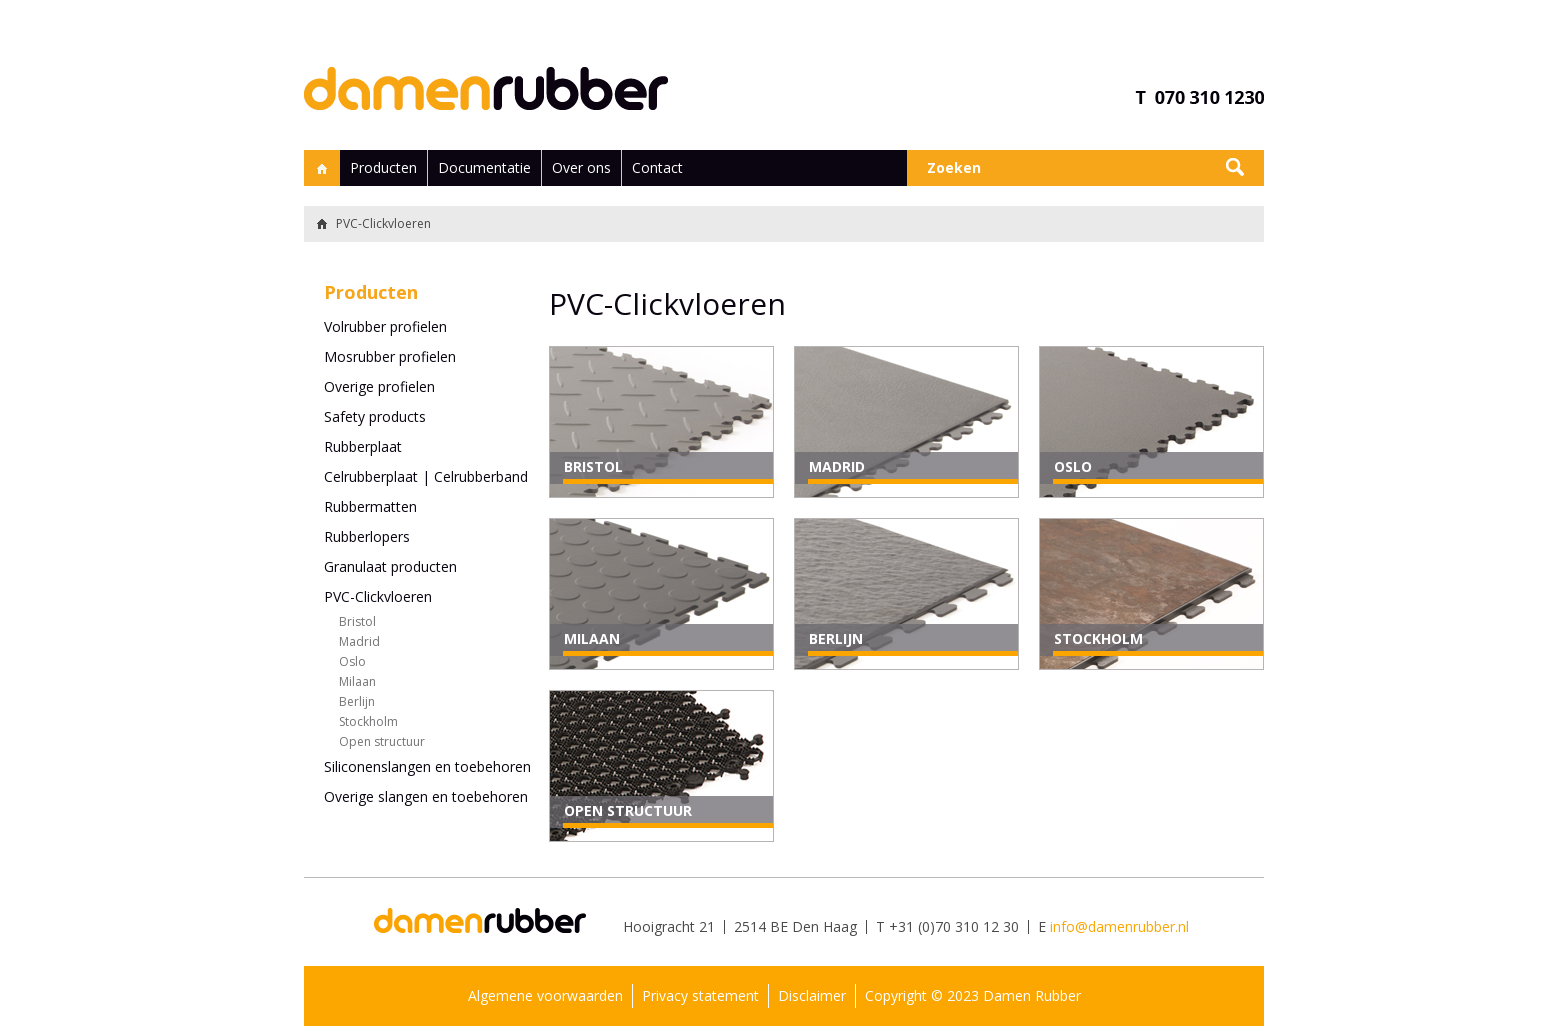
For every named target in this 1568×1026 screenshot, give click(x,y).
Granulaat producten (390, 566)
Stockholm (368, 721)
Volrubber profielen (385, 326)
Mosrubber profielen (390, 356)
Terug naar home (319, 224)
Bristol (357, 621)
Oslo (352, 661)
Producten (383, 167)
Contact (657, 167)
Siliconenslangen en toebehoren (427, 766)
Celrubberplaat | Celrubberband (426, 476)
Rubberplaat (363, 446)
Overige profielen (379, 386)
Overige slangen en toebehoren (426, 796)
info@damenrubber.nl (1119, 926)
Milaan (357, 681)
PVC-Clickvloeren (378, 596)
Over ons (581, 167)
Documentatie (484, 167)
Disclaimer (812, 995)
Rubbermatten (370, 506)
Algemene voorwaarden (545, 995)
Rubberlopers (367, 536)
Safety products (375, 416)
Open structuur (382, 741)
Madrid (359, 641)
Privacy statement (700, 995)
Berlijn (357, 701)
